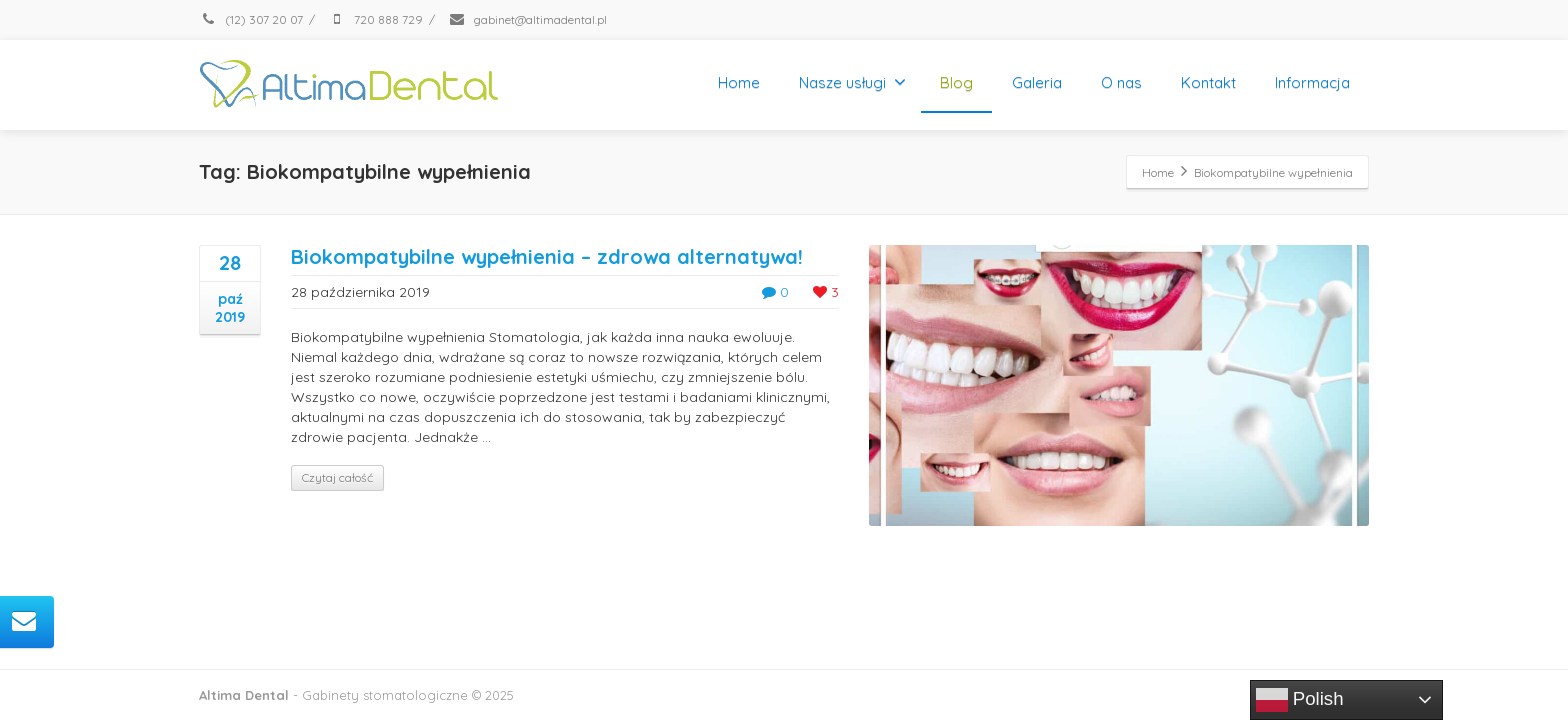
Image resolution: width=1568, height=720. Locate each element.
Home (739, 82)
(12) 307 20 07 (251, 19)
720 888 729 (375, 19)
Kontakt (1208, 82)
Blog (956, 82)
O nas (1121, 82)
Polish (1300, 700)
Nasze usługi (852, 82)
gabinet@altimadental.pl (527, 19)
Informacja (1312, 82)
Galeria (1037, 82)
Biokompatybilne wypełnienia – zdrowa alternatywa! (547, 256)
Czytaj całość (337, 477)
